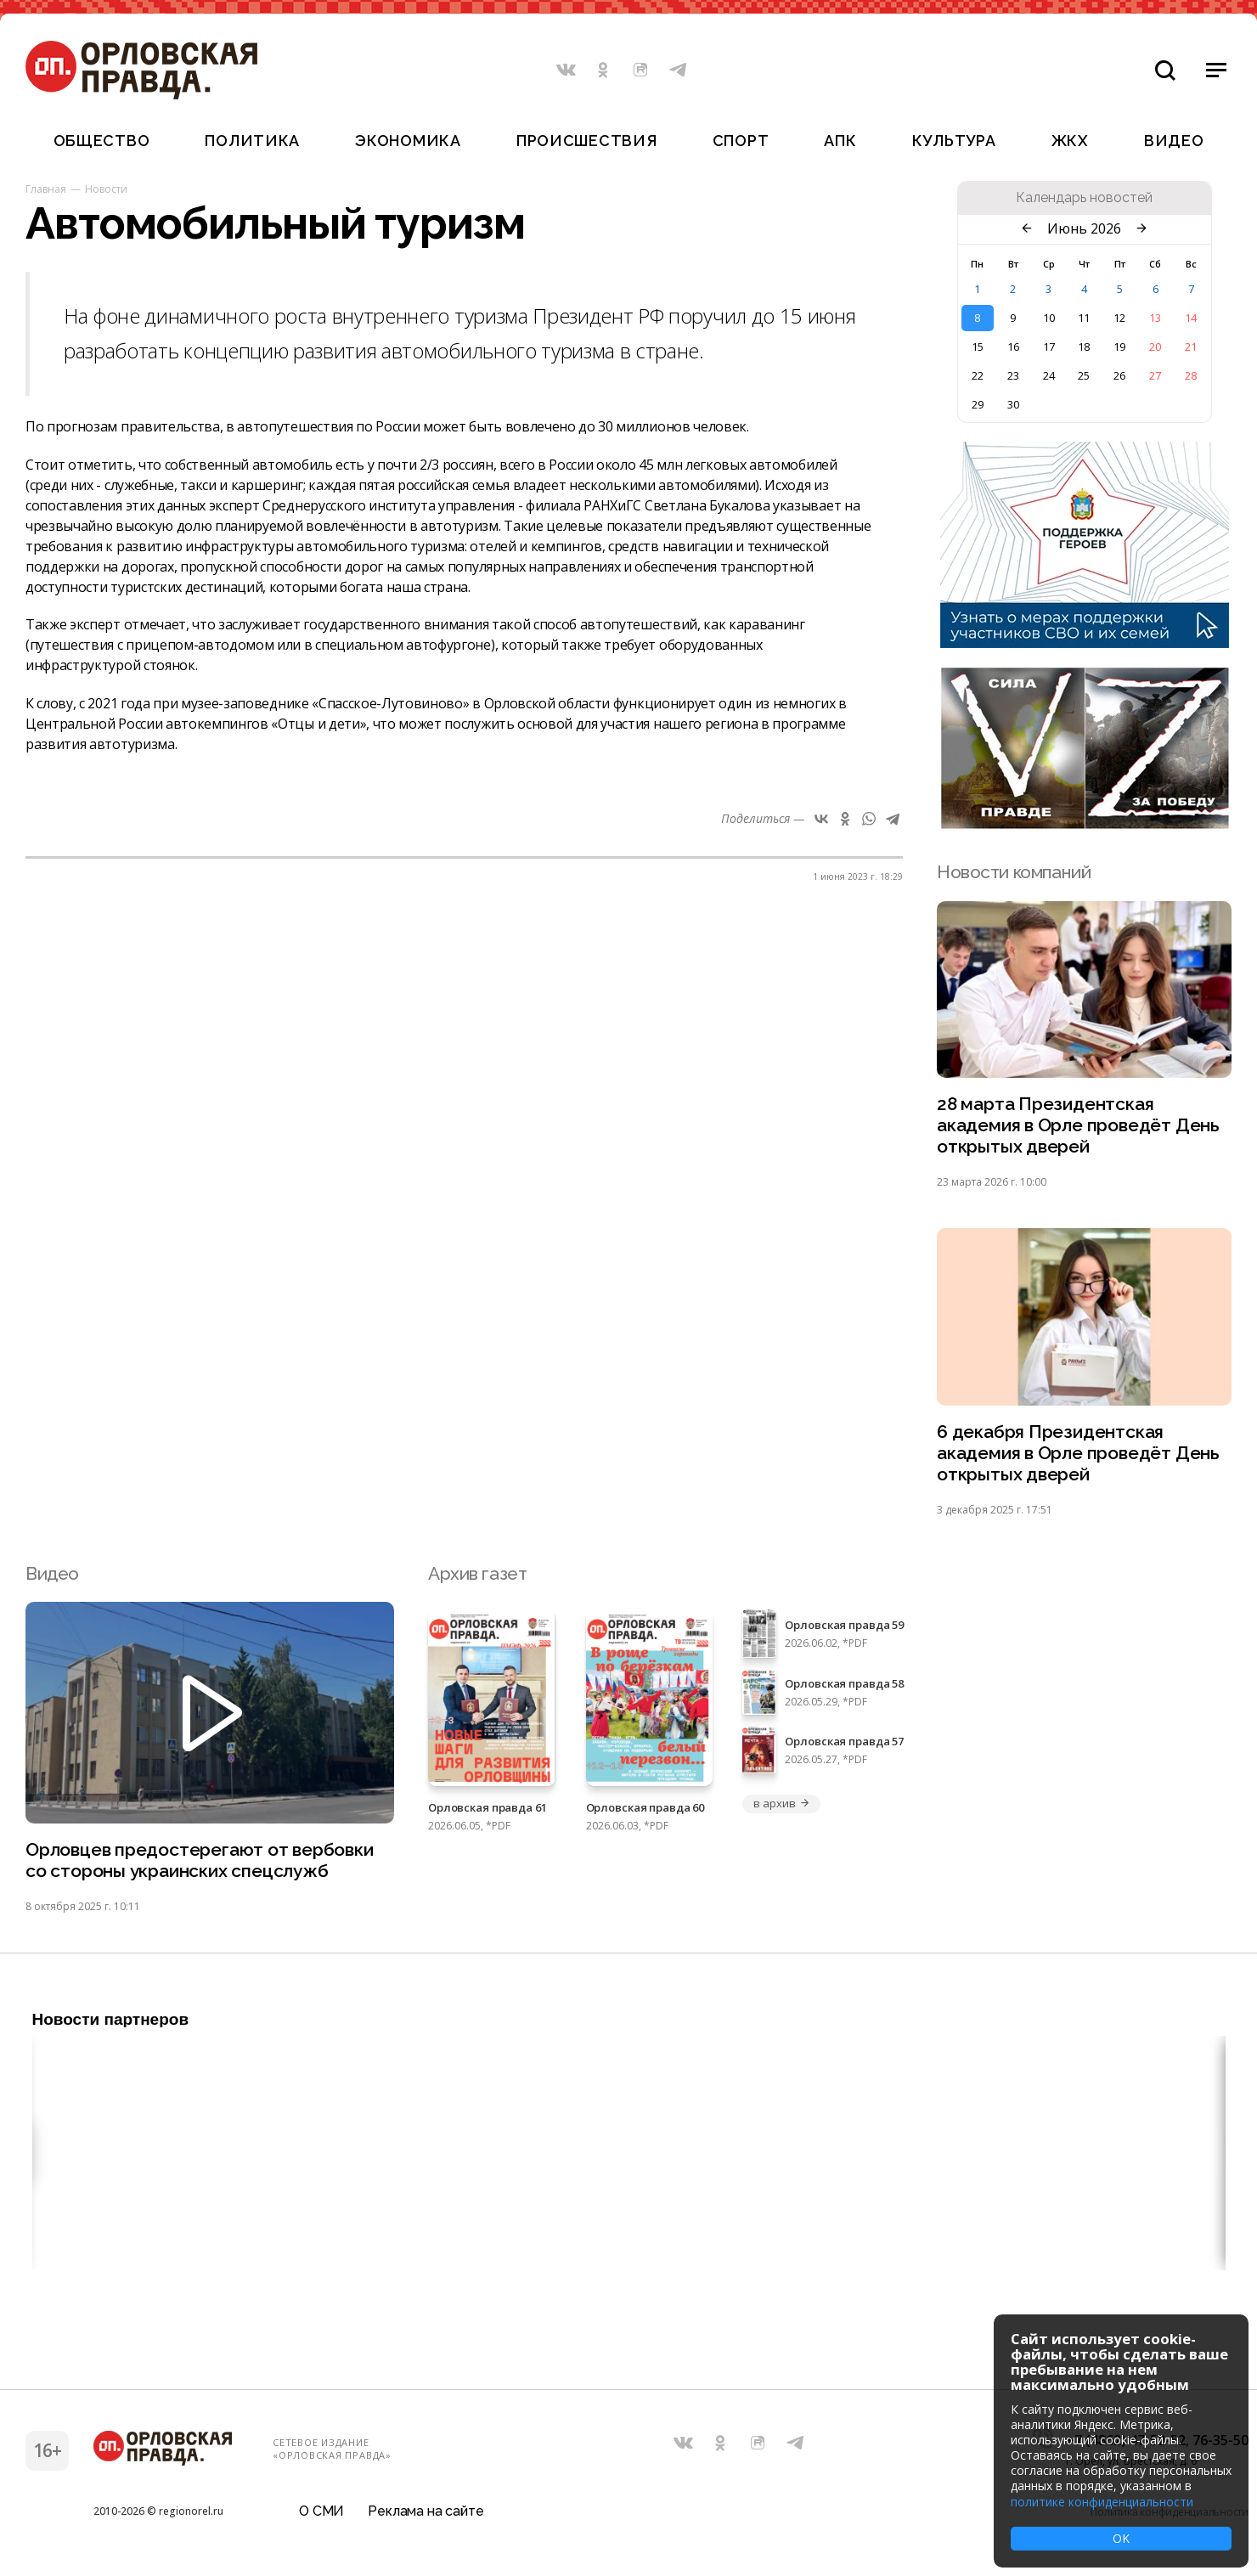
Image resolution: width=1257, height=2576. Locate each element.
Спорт (741, 140)
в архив (781, 1803)
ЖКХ (1070, 140)
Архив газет (477, 1573)
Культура (954, 140)
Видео (1174, 140)
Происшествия (586, 140)
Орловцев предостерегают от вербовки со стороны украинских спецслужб (199, 1860)
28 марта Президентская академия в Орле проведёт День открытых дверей (1078, 1125)
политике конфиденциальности (1102, 2502)
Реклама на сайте (425, 2512)
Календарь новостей (1084, 198)
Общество (102, 140)
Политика (252, 140)
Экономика (407, 140)
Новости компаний (1014, 871)
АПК (840, 140)
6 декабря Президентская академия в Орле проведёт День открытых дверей (1078, 1453)
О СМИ (321, 2512)
